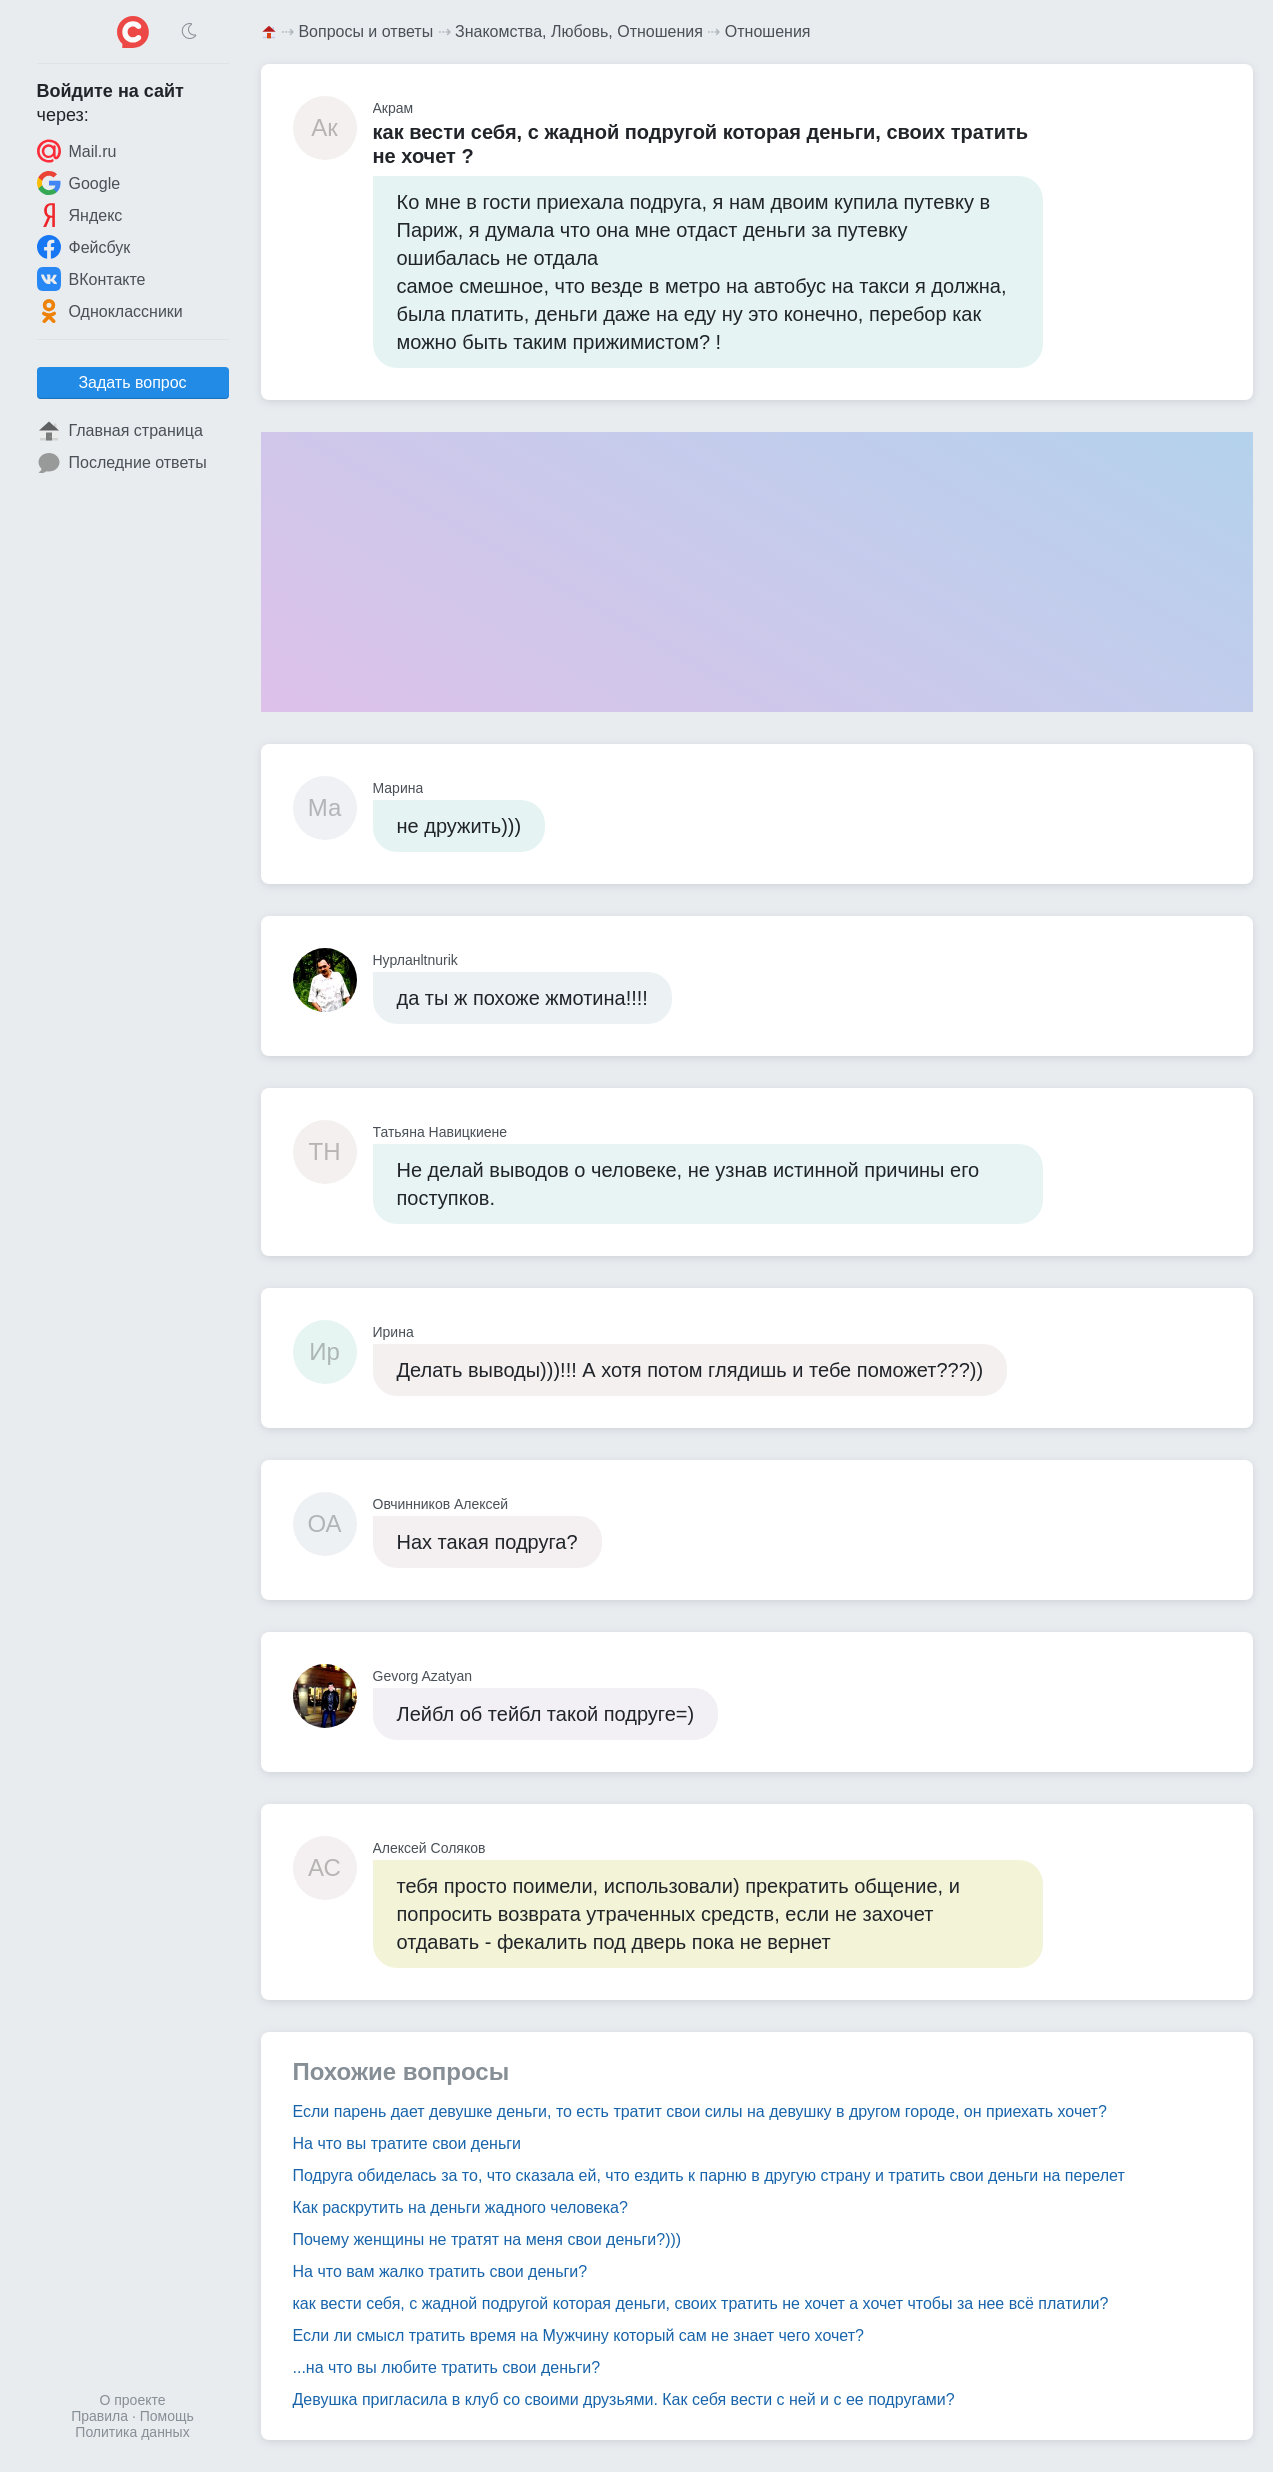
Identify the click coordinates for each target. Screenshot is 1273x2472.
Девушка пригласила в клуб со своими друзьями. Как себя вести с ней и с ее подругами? (624, 2399)
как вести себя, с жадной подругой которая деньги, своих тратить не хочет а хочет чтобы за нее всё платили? (701, 2303)
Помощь (167, 2416)
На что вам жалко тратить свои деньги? (440, 2271)
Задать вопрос (132, 382)
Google (79, 183)
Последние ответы (122, 463)
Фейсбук (84, 247)
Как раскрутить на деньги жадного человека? (460, 2207)
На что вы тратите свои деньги (407, 2143)
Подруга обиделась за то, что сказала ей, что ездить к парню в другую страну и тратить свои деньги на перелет (709, 2175)
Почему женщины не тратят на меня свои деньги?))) (487, 2239)
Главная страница (120, 431)
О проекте (132, 2400)
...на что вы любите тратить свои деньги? (447, 2367)
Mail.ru (77, 151)
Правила (99, 2416)
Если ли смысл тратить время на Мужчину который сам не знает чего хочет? (578, 2335)
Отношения (768, 31)
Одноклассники (110, 311)
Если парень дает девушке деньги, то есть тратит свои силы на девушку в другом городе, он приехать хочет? (700, 2111)
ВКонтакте (91, 279)
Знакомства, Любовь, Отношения (579, 31)
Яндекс (80, 215)
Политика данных (132, 2432)
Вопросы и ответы (365, 31)
